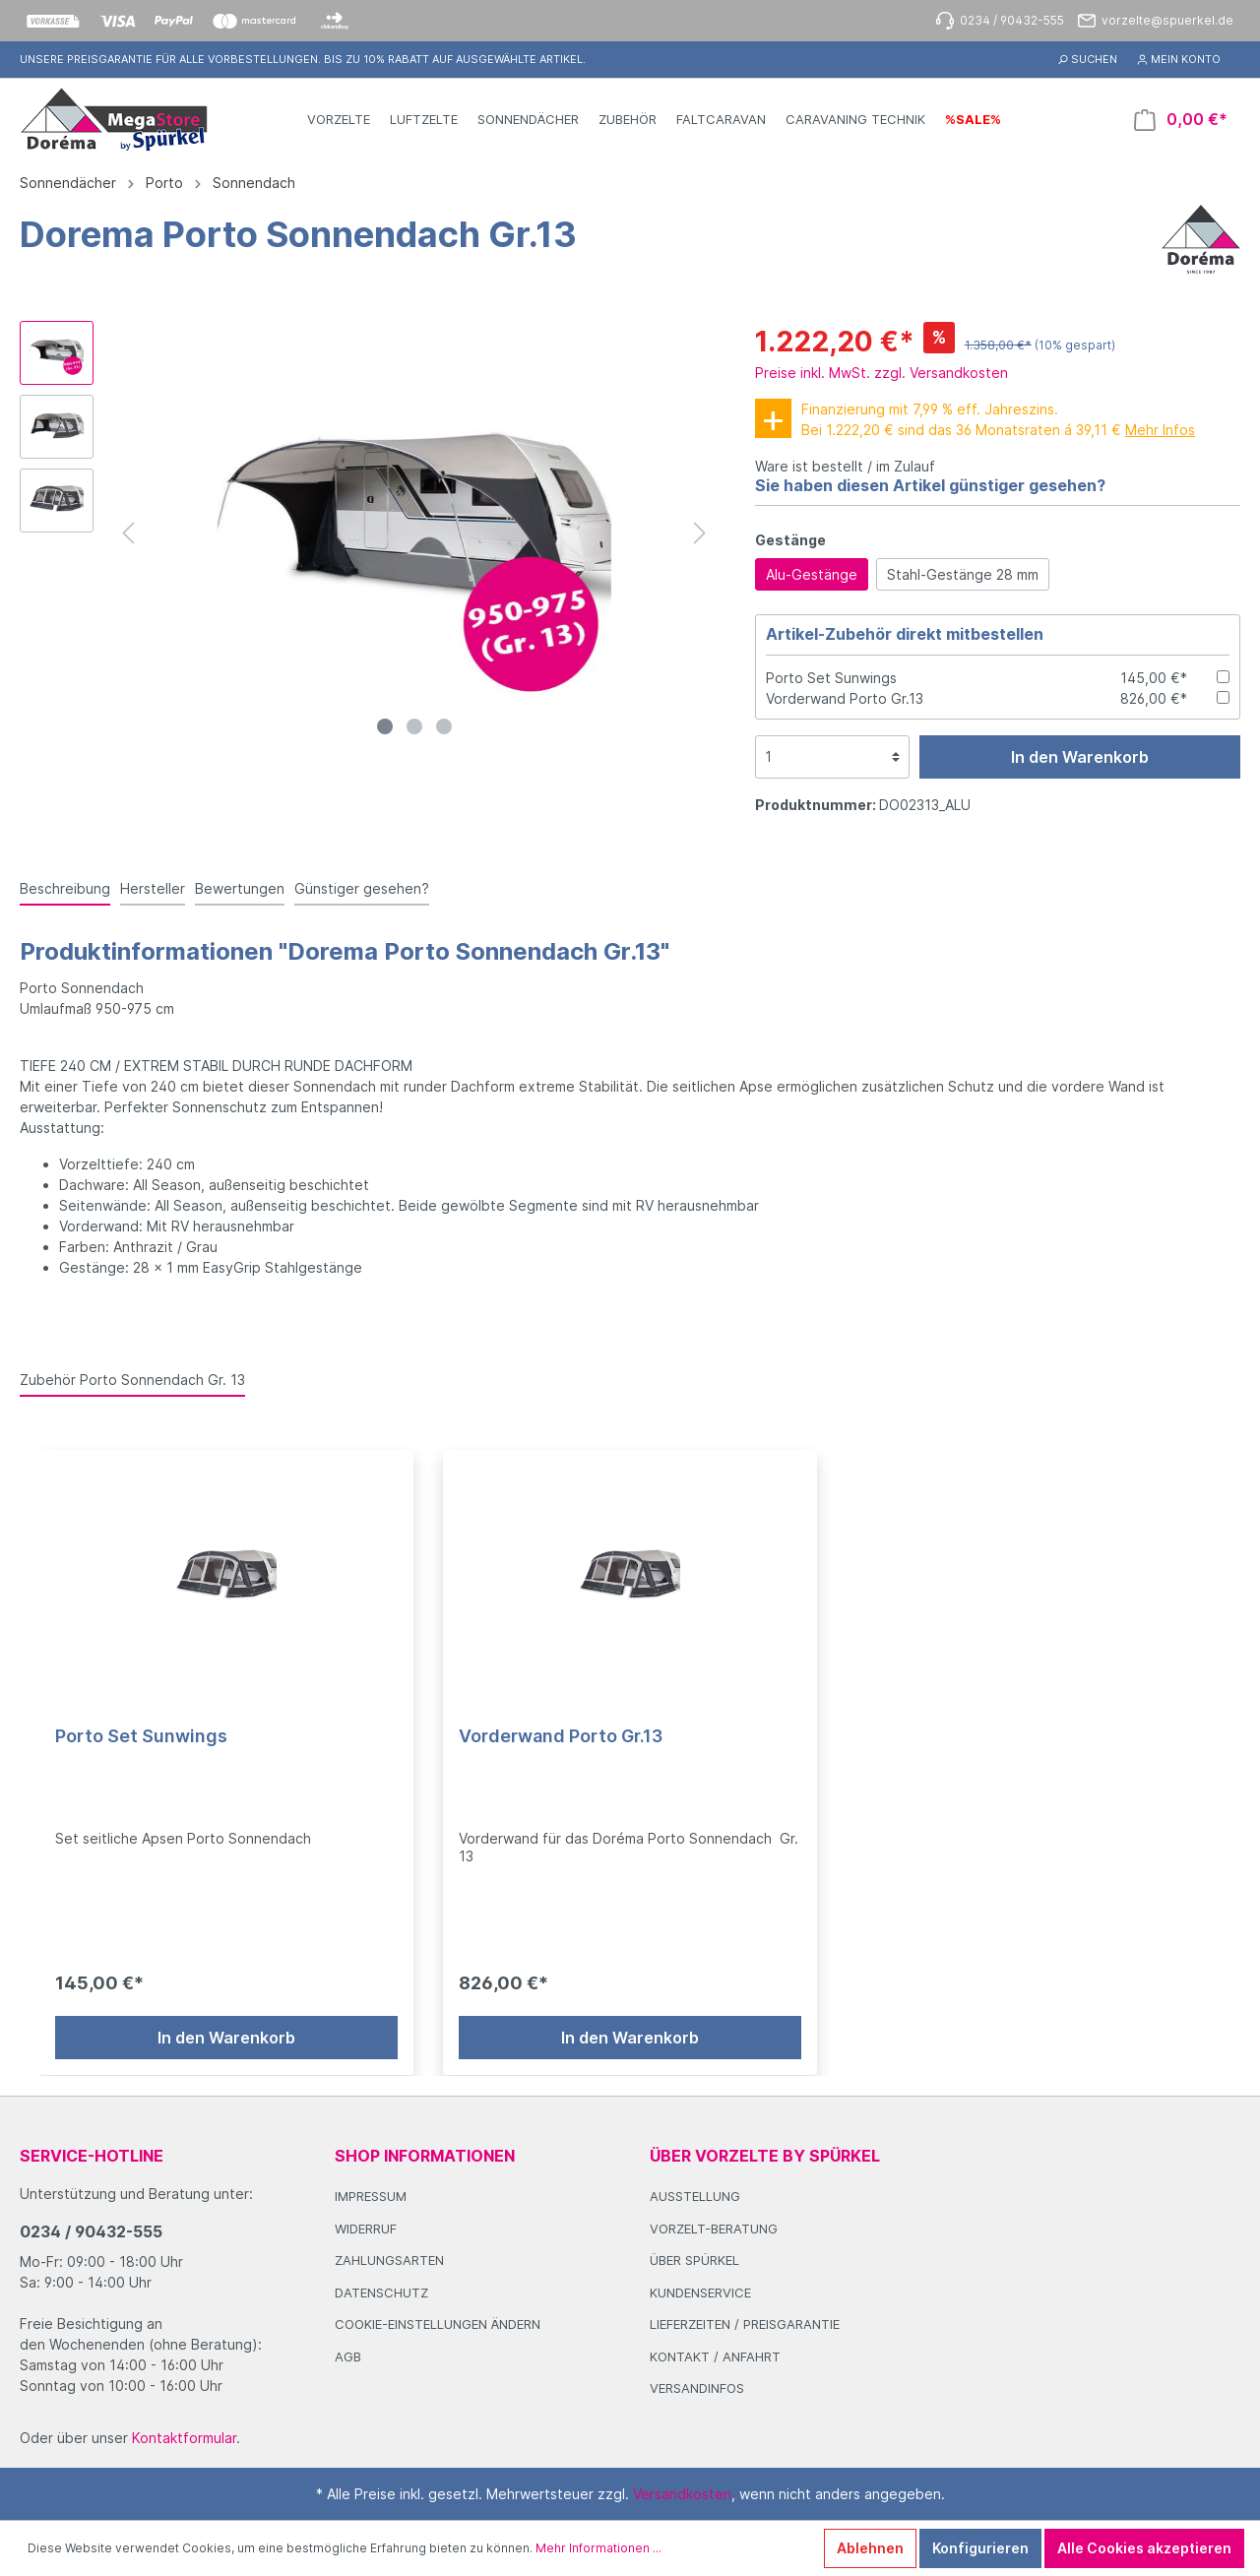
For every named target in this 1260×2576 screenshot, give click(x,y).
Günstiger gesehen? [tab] (361, 888)
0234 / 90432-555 (91, 2231)
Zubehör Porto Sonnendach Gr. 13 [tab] (132, 1379)
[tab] (65, 888)
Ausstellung (695, 2196)
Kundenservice (700, 2292)
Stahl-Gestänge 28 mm (963, 574)
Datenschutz (381, 2292)
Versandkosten (682, 2493)
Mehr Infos (1160, 429)
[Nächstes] (700, 533)
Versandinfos (697, 2388)
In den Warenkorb (1080, 757)
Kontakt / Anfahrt (715, 2356)
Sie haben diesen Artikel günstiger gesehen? (930, 485)
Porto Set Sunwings (831, 677)
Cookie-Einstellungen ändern (437, 2324)
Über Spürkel (694, 2260)
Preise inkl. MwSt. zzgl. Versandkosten (881, 372)
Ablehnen (870, 2548)
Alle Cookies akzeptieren (1144, 2548)
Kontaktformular (184, 2437)
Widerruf (366, 2228)
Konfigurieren (980, 2548)
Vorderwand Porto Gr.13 (844, 698)
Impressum (371, 2196)
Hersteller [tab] (152, 888)
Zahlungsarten (389, 2260)
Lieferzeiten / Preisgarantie (745, 2324)
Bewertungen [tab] (239, 888)
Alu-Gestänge (811, 574)
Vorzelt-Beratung (714, 2228)
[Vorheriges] (128, 533)
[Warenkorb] (1180, 119)
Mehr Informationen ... (599, 2548)
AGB (348, 2356)
